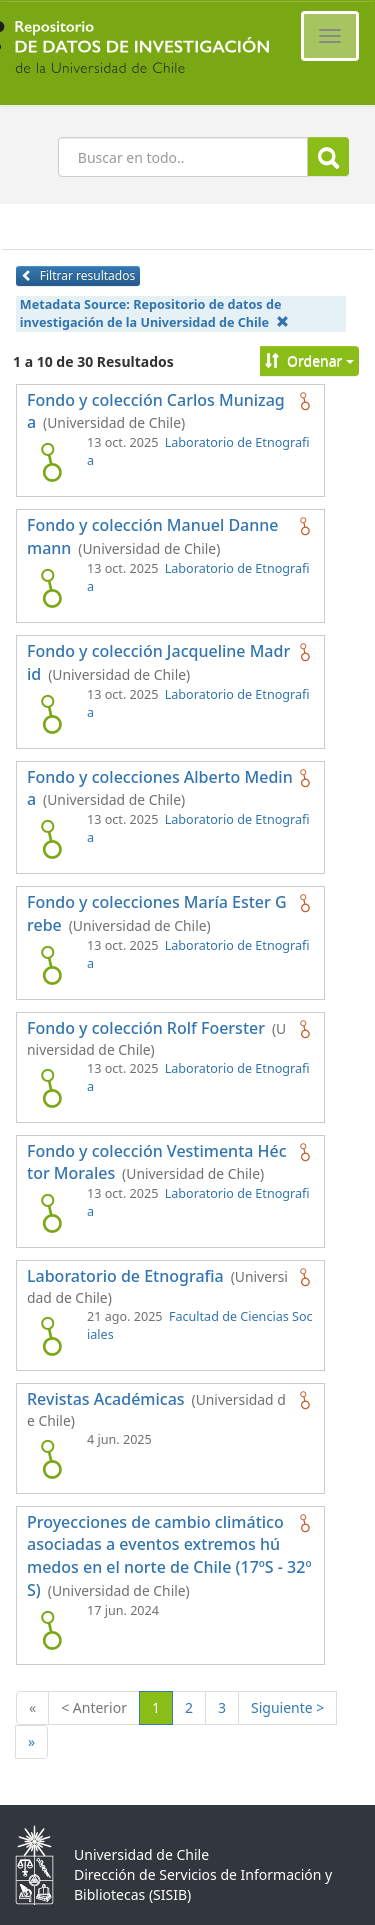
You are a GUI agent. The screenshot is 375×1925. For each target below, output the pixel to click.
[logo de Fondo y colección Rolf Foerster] (51, 1088)
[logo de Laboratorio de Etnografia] (51, 1336)
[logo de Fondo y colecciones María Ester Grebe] (51, 965)
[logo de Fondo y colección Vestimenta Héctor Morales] (51, 1213)
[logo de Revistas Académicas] (51, 1459)
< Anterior (94, 1707)
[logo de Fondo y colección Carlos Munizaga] (51, 462)
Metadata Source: (154, 313)
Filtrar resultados (78, 275)
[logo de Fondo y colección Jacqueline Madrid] (51, 714)
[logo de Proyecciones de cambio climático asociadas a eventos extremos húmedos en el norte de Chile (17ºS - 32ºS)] (51, 1630)
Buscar (328, 157)
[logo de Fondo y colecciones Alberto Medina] (51, 839)
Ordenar (309, 360)
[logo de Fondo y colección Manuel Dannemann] (51, 588)
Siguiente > (287, 1707)
